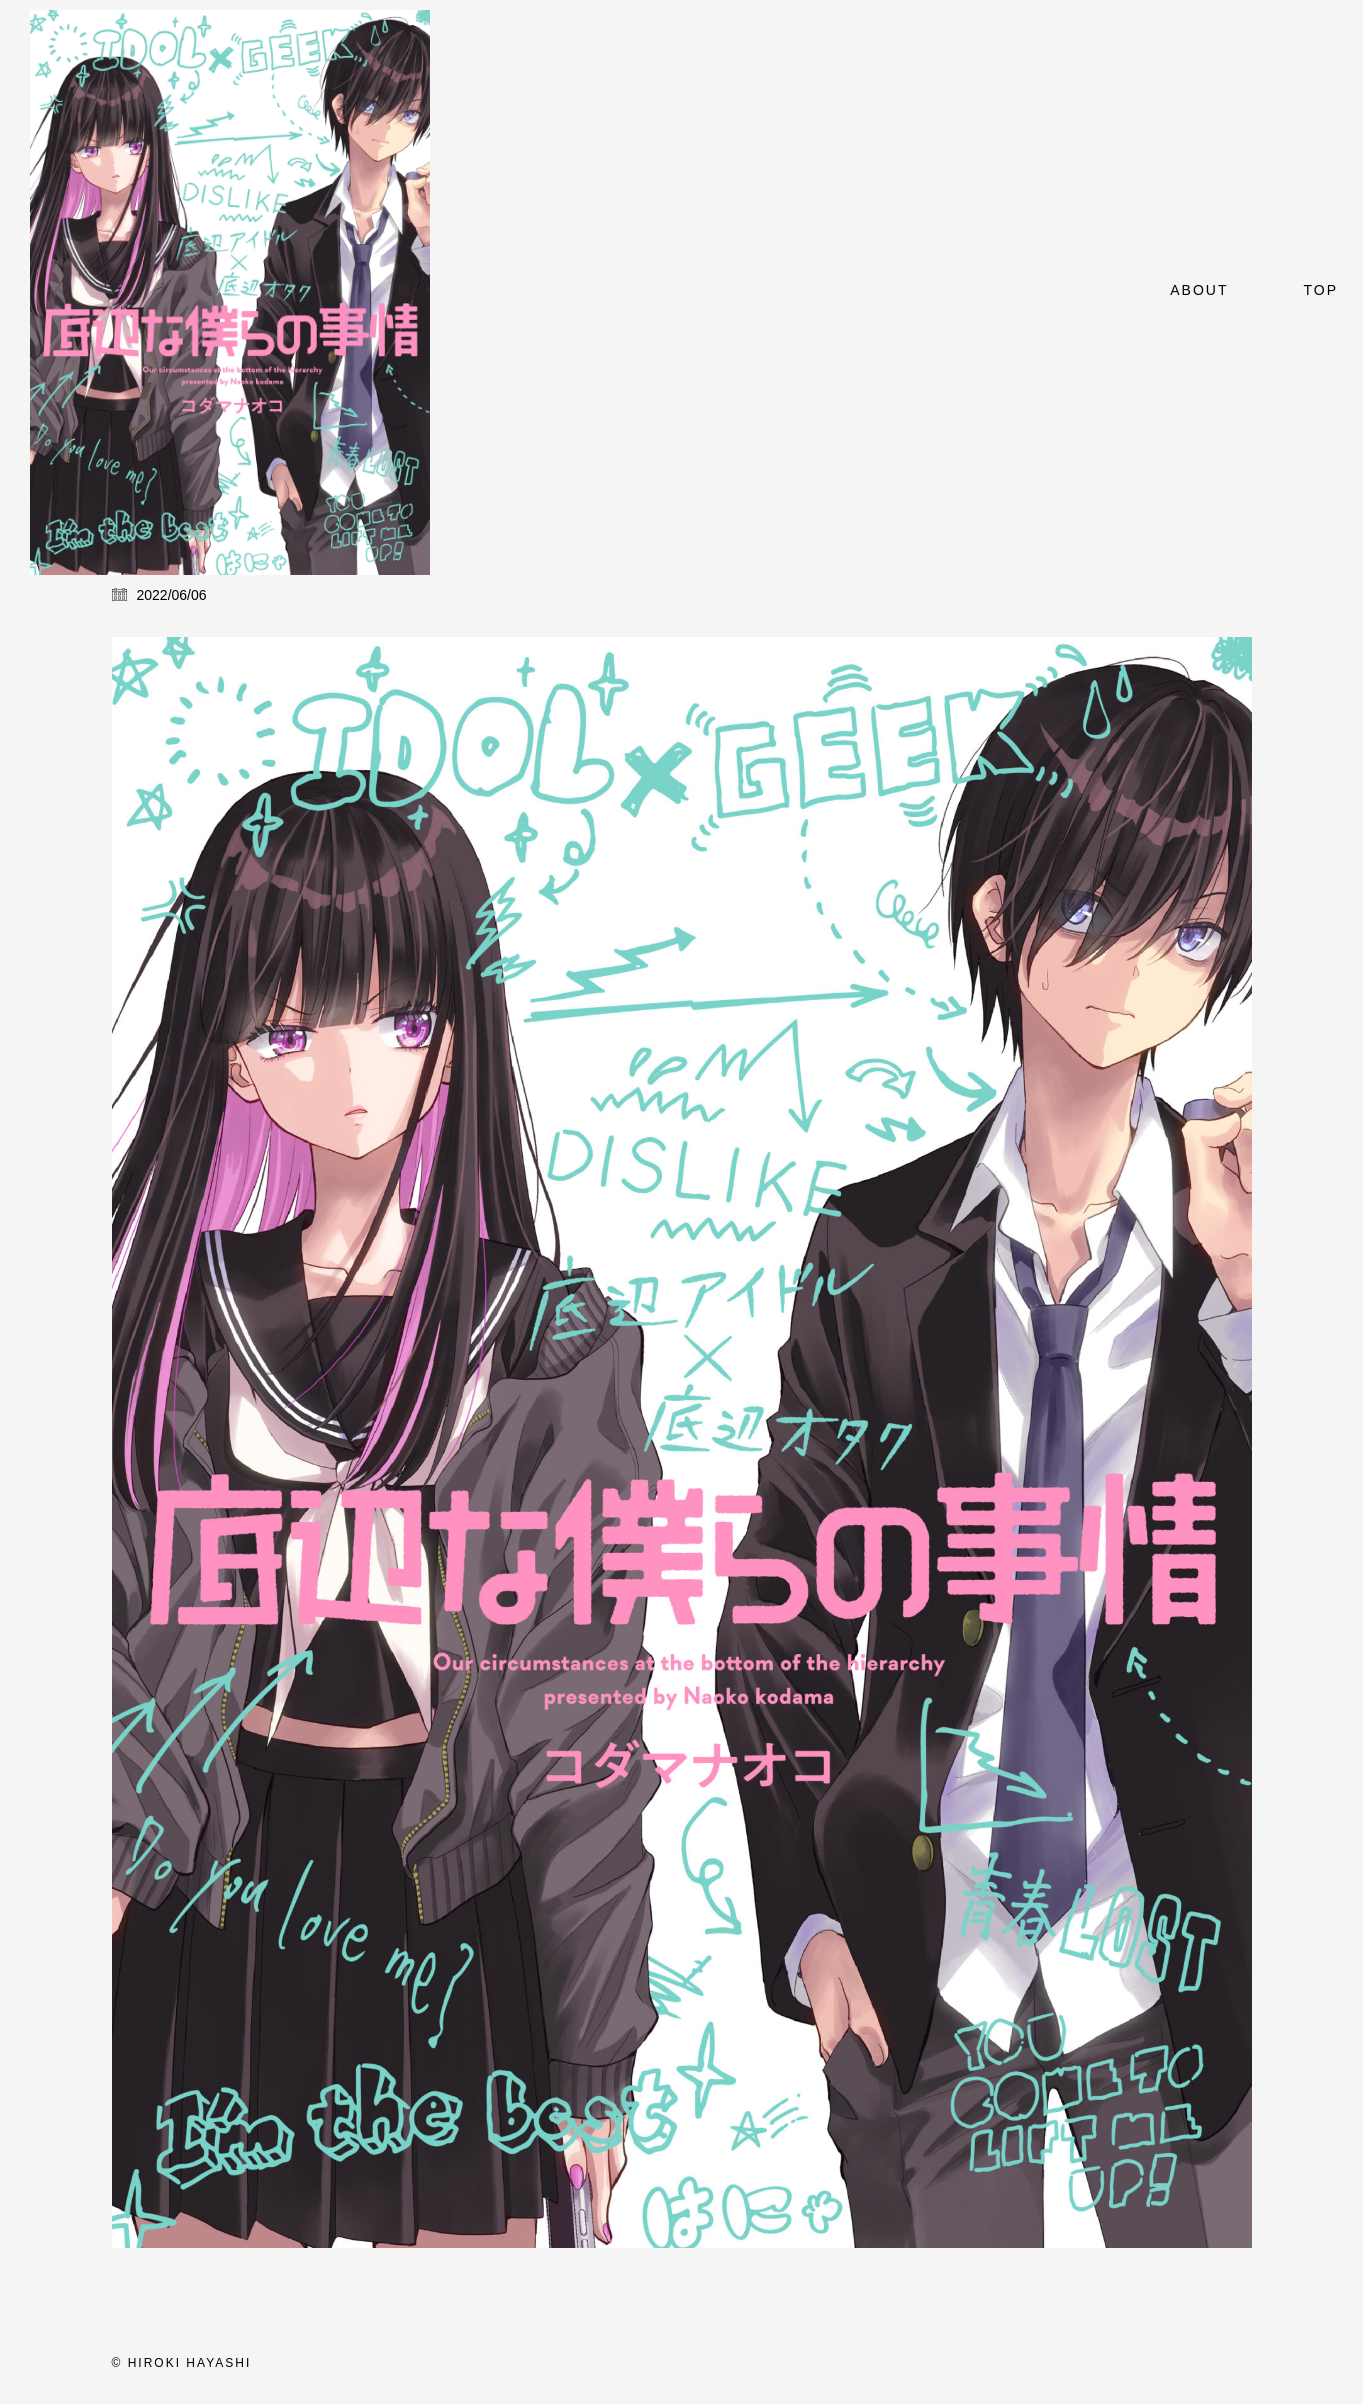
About (1199, 290)
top (1320, 290)
